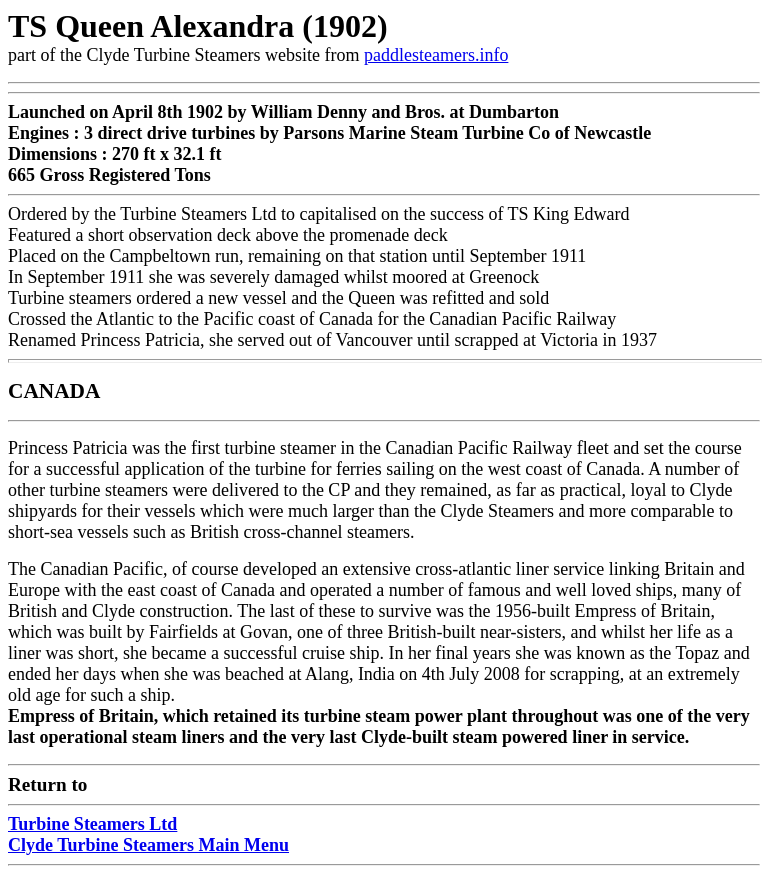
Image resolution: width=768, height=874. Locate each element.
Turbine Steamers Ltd (92, 824)
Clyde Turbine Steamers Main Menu (148, 845)
